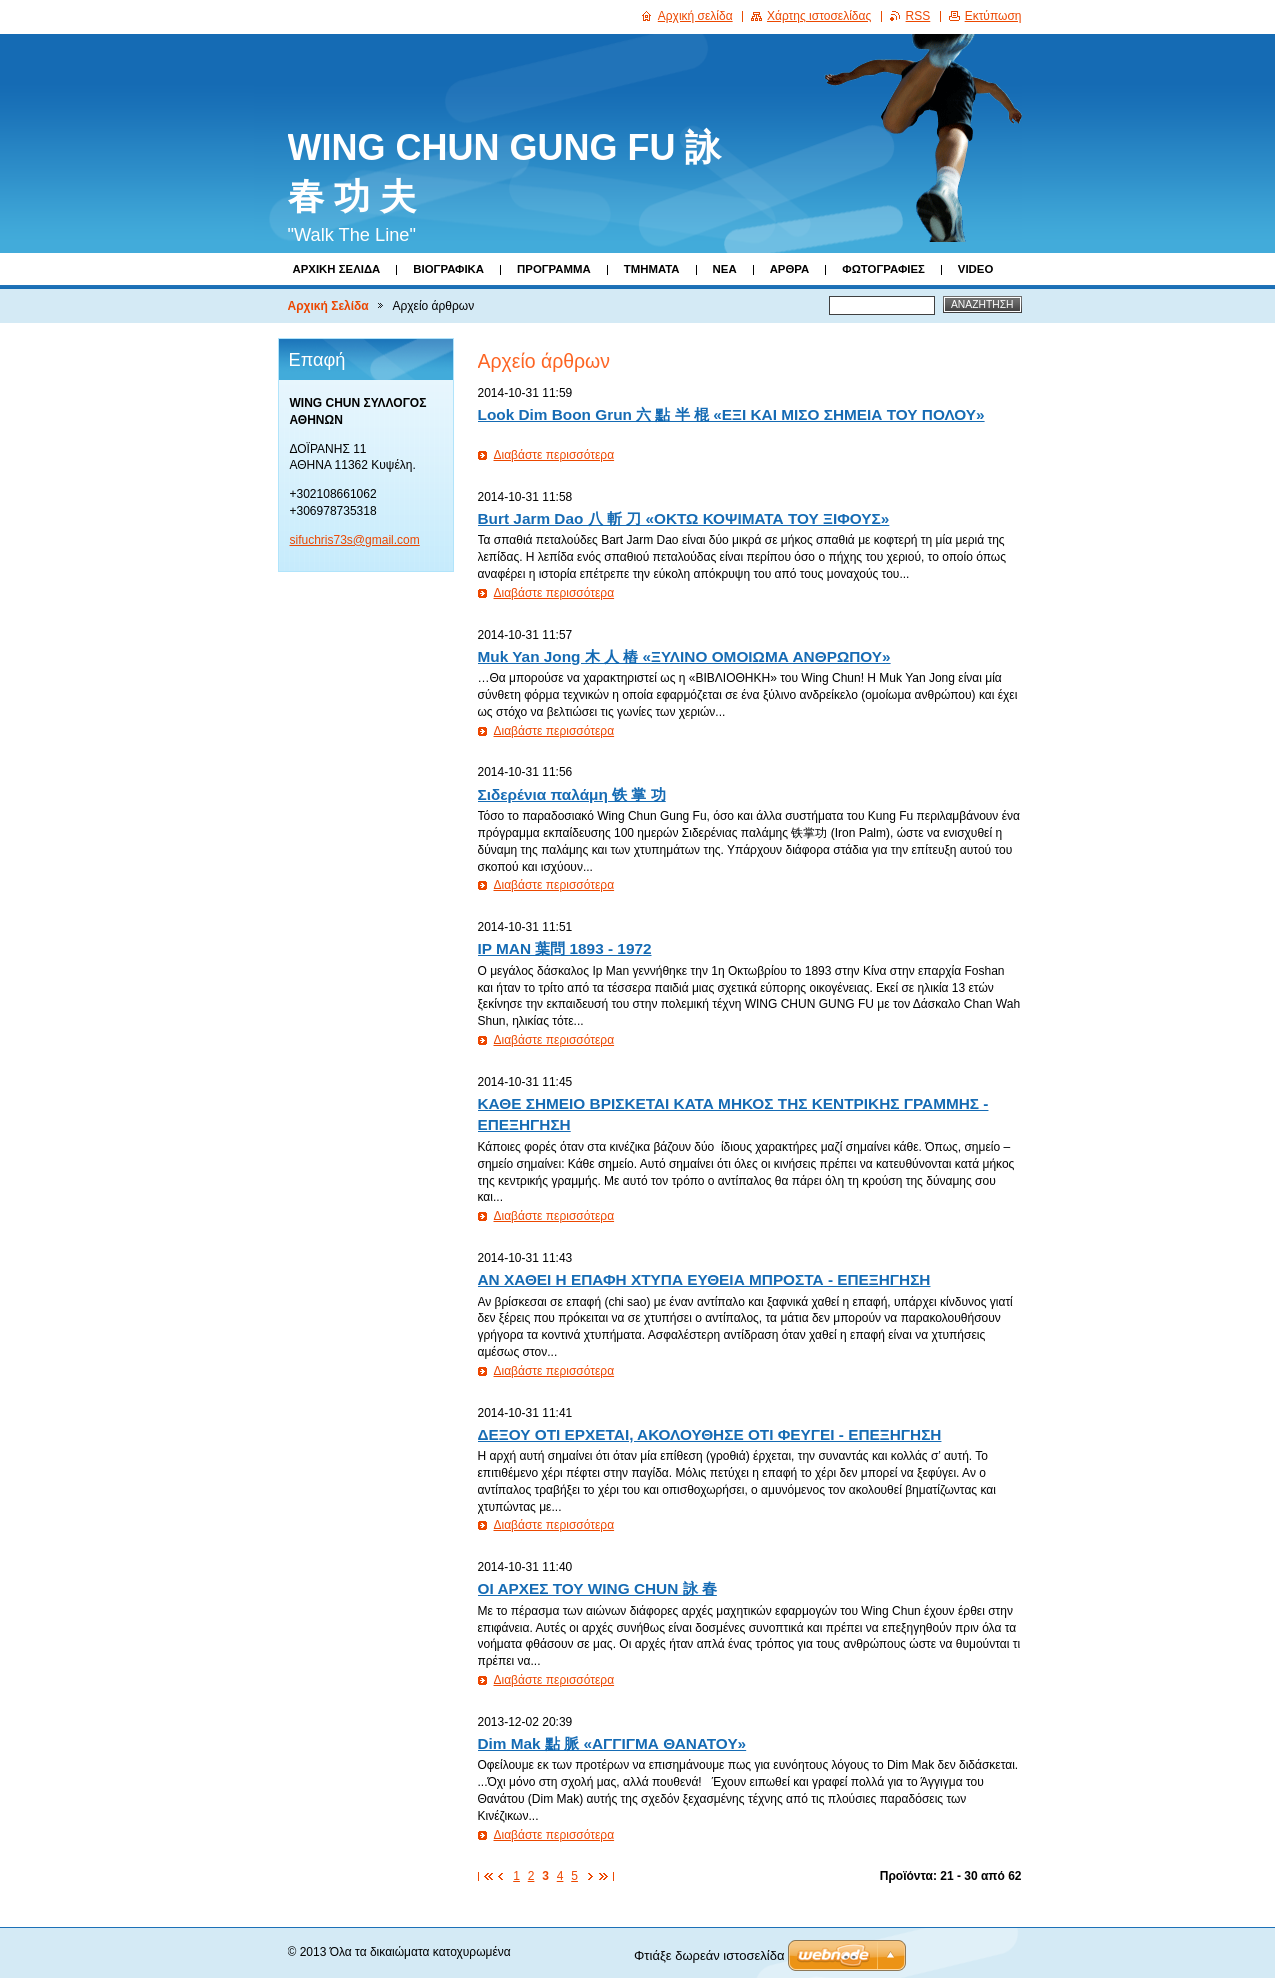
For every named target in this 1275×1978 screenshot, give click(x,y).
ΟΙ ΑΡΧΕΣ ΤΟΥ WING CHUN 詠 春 (597, 1588)
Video (975, 269)
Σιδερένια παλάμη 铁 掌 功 (572, 794)
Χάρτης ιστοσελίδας (819, 16)
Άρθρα (790, 269)
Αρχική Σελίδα (337, 269)
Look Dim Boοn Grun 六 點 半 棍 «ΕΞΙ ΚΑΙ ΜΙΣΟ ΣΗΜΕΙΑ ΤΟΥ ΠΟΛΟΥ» (731, 414)
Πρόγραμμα (554, 269)
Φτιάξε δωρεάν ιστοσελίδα (709, 1955)
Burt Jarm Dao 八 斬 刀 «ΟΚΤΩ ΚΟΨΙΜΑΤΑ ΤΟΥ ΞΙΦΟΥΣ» (684, 518)
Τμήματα (652, 269)
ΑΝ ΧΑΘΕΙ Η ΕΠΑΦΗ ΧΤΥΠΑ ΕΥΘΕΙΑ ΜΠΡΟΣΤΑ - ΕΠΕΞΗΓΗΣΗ (704, 1279)
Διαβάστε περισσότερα (554, 455)
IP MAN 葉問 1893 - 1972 (565, 948)
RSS (918, 16)
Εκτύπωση (993, 16)
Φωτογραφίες (883, 269)
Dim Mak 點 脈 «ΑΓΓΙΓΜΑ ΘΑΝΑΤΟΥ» (612, 1743)
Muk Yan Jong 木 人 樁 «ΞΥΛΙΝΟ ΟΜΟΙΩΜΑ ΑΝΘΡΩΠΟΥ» (684, 656)
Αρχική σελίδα (695, 16)
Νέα (725, 269)
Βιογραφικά (448, 269)
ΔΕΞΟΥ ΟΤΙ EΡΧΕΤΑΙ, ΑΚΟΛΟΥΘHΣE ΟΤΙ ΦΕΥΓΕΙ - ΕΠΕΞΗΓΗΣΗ (710, 1434)
